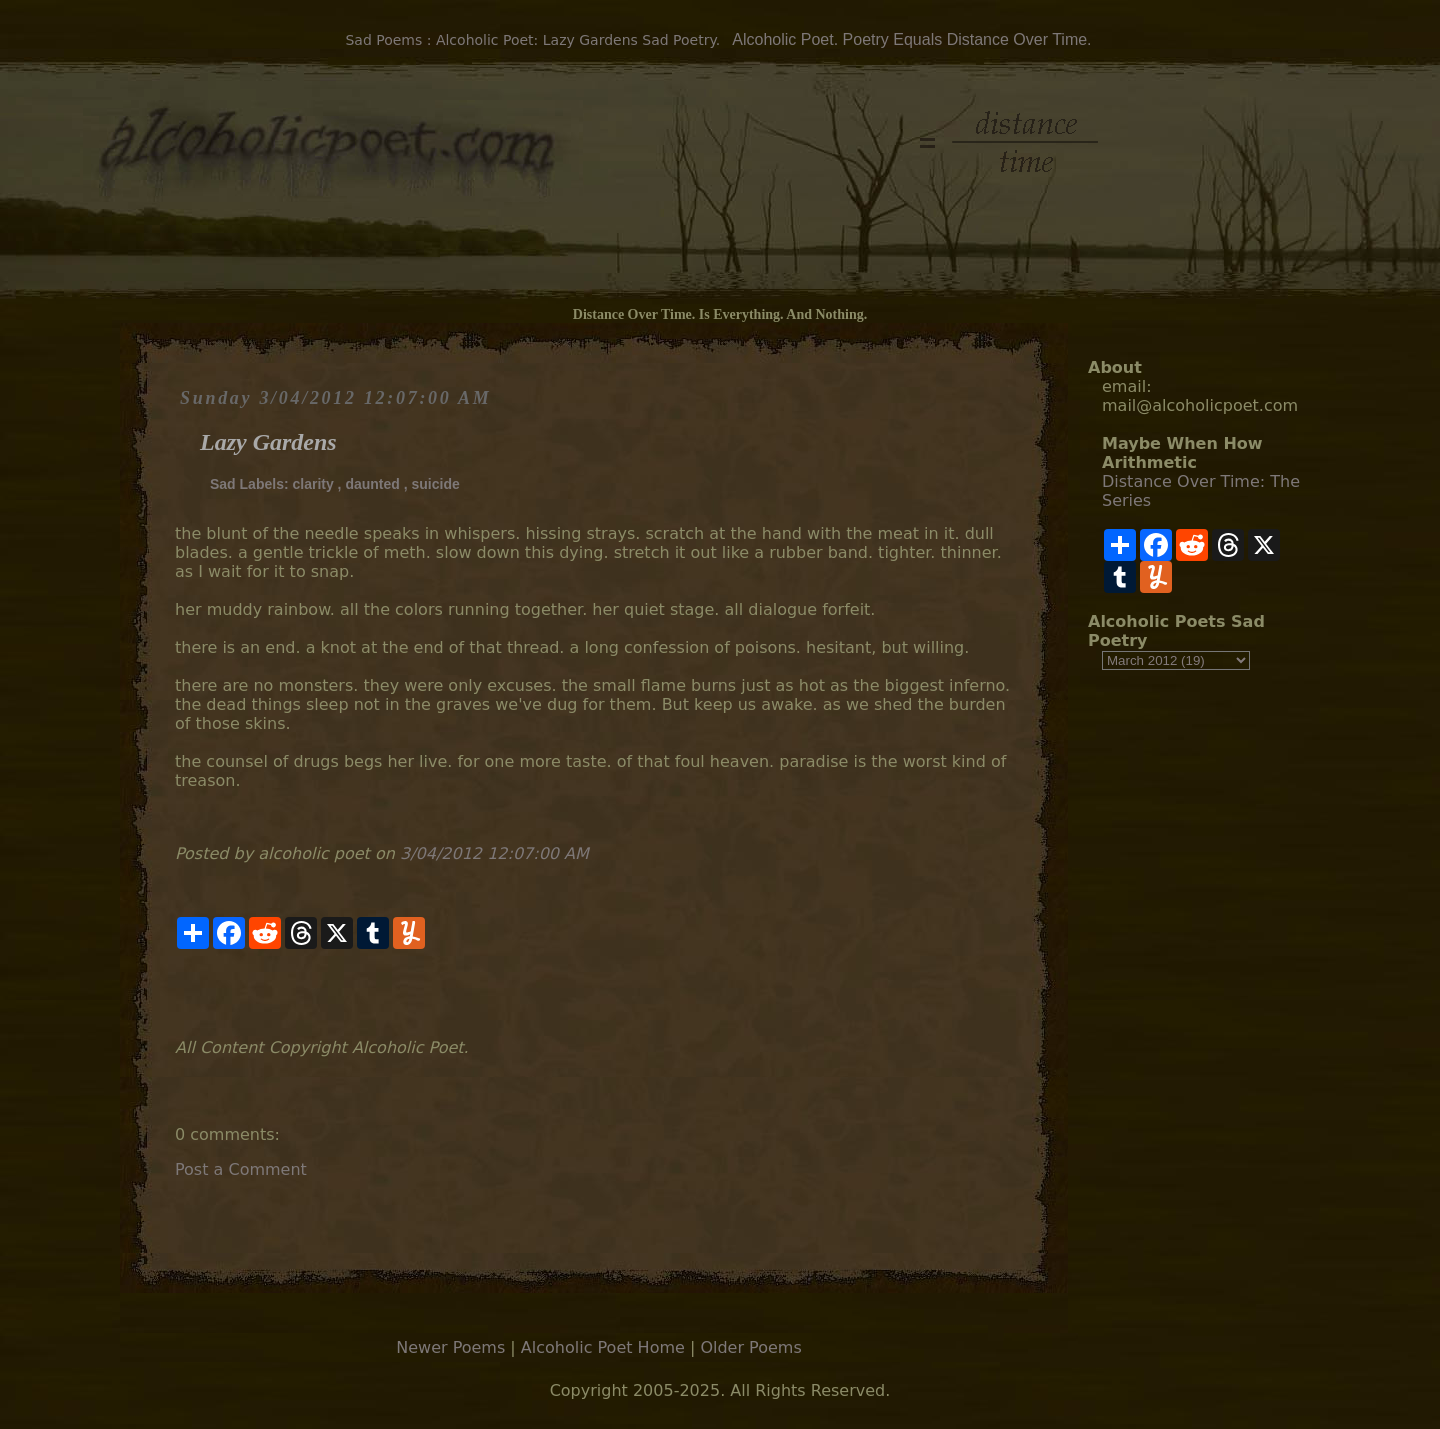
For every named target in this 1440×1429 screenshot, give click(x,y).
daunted (372, 484)
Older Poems (750, 1347)
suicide (436, 484)
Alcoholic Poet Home (603, 1347)
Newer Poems (450, 1347)
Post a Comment (241, 1169)
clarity (312, 484)
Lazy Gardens (268, 442)
